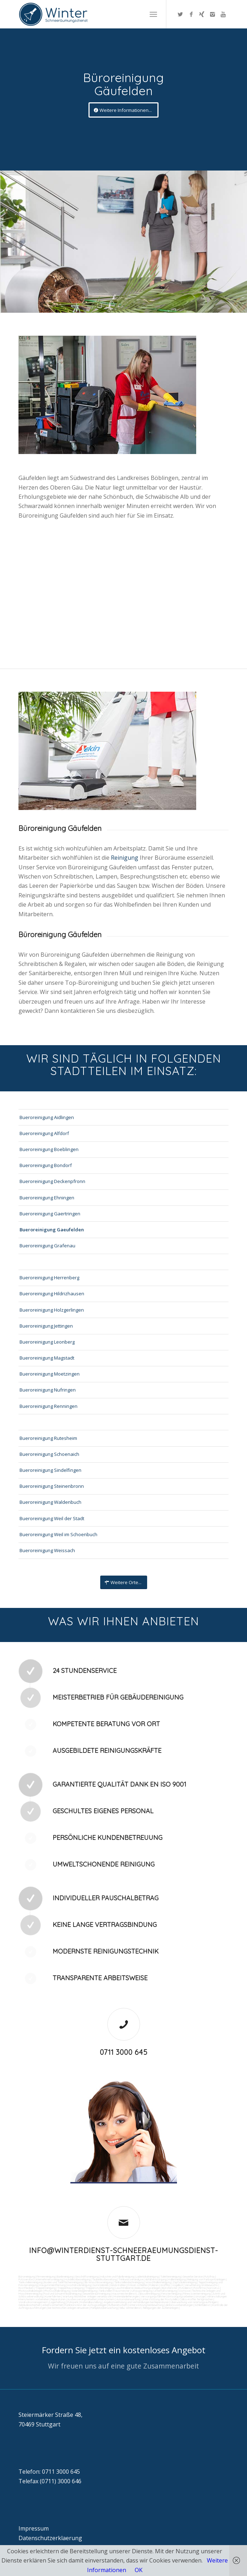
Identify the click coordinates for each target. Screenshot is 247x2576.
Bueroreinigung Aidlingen (47, 1117)
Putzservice (25, 2279)
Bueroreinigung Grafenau (47, 1245)
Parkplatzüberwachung (104, 2308)
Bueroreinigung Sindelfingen (50, 1470)
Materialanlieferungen (126, 2296)
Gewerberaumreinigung (96, 2293)
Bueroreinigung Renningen (48, 1406)
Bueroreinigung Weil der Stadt (52, 1518)
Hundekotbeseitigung (77, 2279)
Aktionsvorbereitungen (179, 2305)
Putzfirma (199, 2288)
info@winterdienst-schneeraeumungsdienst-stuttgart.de (123, 2254)
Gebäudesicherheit (29, 2305)
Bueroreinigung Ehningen (47, 1197)
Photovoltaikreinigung (57, 2291)
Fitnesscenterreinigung (196, 2293)
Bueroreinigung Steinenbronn (52, 1486)
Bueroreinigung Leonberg (47, 1342)
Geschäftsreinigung (86, 2276)
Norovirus (213, 2288)
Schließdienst (202, 2305)
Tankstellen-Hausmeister (114, 2291)
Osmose (184, 2291)
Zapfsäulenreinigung (185, 2282)
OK (139, 2570)
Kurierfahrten (53, 2296)
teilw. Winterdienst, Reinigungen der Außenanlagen (148, 2308)
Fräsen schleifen (137, 2285)
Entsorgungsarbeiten (180, 2296)
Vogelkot (177, 2285)
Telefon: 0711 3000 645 (49, 2471)
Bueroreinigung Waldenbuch (50, 1502)
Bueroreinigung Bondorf (46, 1165)
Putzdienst (185, 2288)
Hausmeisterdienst (124, 2293)
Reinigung (125, 858)
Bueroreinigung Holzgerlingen (52, 1310)
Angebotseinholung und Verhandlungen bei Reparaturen (136, 2302)
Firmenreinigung (46, 2276)
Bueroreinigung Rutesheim (48, 1438)
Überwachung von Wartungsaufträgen (194, 2302)
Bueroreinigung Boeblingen (49, 1149)
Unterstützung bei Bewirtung (146, 2305)
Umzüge (200, 2296)
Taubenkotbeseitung (104, 2279)
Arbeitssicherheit (52, 2305)
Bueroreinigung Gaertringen (50, 1213)
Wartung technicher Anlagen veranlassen (87, 2296)
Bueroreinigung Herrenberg (49, 1277)
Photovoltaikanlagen (30, 2291)
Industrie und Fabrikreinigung (117, 2276)
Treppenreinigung (45, 2288)
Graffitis (165, 2285)
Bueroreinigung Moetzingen (50, 1374)
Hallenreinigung (177, 2279)
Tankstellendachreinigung (129, 2282)
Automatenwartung (128, 2299)
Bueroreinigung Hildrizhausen (52, 1293)
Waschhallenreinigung (158, 2282)
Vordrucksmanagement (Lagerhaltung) (42, 2302)
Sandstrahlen (118, 2285)
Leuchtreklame (124, 2288)
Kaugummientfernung (52, 2285)
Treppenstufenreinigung (99, 2288)
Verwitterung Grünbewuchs (201, 2285)
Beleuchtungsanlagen (147, 2288)
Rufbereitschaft (117, 2305)
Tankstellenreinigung (30, 2282)
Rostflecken (25, 2288)
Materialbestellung (91, 2302)
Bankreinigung (65, 2276)
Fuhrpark (73, 2302)
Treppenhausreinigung (70, 2288)
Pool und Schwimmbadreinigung (62, 2293)
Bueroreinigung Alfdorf (44, 1133)
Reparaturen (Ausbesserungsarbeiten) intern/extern (82, 2299)
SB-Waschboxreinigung (98, 2282)
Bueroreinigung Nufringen (48, 1390)
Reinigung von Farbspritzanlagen (206, 2279)
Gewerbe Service (193, 2276)
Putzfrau (209, 2276)
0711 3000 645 (123, 2052)
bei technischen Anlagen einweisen (68, 2308)
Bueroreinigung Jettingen (46, 1326)
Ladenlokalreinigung (147, 2276)
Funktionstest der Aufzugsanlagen (86, 2305)
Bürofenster (169, 2288)
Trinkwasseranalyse (130, 2279)
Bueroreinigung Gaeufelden (52, 1229)
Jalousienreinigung (149, 2293)
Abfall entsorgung (155, 2279)
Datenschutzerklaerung (50, 2538)
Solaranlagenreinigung (84, 2291)
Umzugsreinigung (141, 2291)
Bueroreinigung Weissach (47, 1550)
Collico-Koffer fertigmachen (195, 2299)
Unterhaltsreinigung (165, 2291)
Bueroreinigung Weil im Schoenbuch (58, 1534)
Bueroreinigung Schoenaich (49, 1454)
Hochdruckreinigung (79, 2285)
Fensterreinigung (171, 2293)
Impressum (33, 2528)
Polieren (154, 2285)
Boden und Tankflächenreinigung (63, 2282)
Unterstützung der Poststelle (159, 2299)
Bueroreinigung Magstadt (47, 1358)
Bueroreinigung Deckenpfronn (52, 1181)
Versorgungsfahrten (154, 2296)
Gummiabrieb (100, 2285)
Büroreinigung (26, 2276)
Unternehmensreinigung (48, 2279)
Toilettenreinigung (170, 2276)
